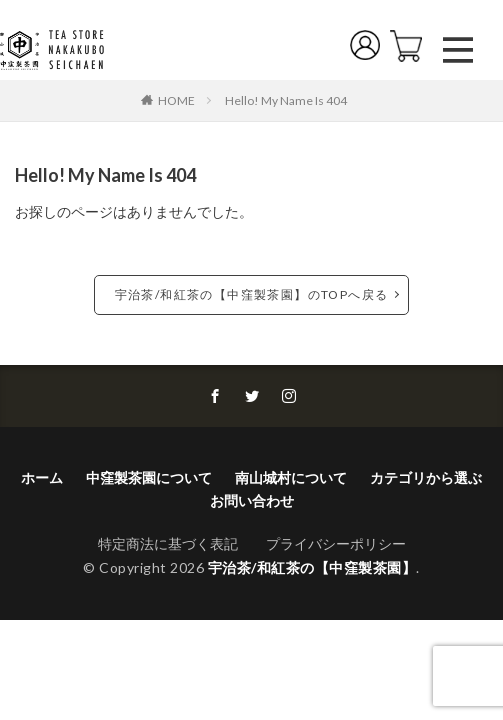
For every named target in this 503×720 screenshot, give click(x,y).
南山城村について (291, 477)
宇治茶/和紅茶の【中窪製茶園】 (312, 567)
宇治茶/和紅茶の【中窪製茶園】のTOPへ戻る (252, 294)
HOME (176, 100)
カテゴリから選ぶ (426, 477)
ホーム (42, 477)
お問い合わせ (252, 500)
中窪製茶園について (149, 477)
